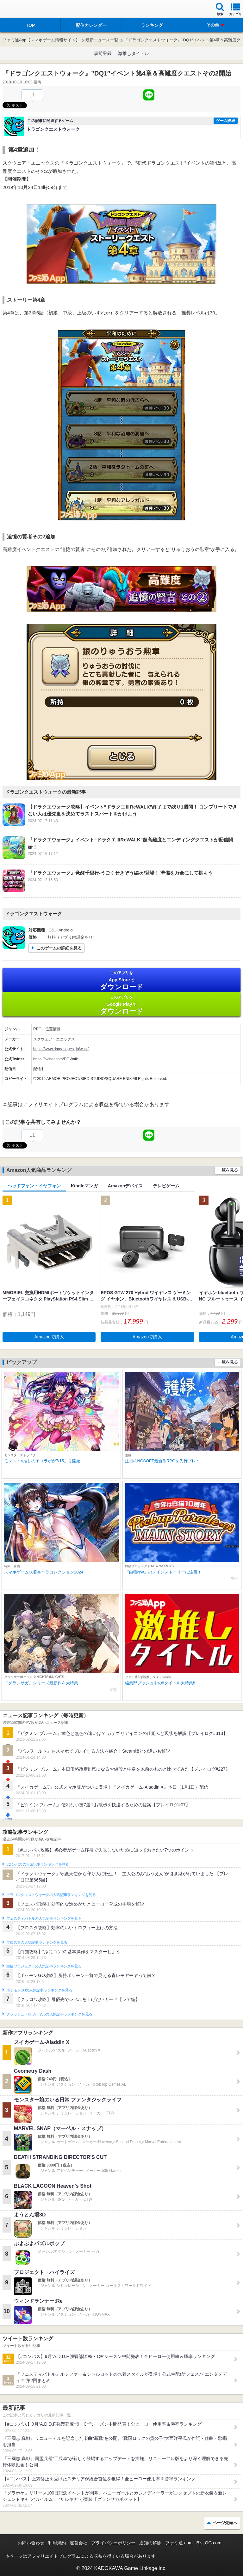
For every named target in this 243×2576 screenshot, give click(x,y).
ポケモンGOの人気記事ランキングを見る (39, 1990)
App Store (121, 980)
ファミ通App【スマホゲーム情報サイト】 (41, 40)
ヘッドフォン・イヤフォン (34, 1185)
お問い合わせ (31, 2542)
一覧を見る (227, 1170)
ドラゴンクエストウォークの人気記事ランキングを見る (51, 1895)
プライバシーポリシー (113, 2542)
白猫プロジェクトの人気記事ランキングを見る (43, 1966)
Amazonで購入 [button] (49, 1336)
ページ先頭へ (225, 2522)
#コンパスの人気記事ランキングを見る (37, 1864)
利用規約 (57, 2542)
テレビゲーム (166, 1185)
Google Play (121, 1005)
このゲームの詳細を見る (59, 948)
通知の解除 (150, 2542)
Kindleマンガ (84, 1185)
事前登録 (103, 53)
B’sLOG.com (208, 2542)
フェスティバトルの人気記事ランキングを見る (43, 1918)
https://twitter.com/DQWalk (55, 1059)
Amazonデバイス (125, 1185)
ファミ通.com (178, 2542)
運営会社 (78, 2542)
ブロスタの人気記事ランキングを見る (36, 1942)
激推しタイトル (133, 53)
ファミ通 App (24, 9)
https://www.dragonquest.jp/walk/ (61, 1049)
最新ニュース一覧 (101, 40)
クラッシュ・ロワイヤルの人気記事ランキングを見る (49, 2014)
